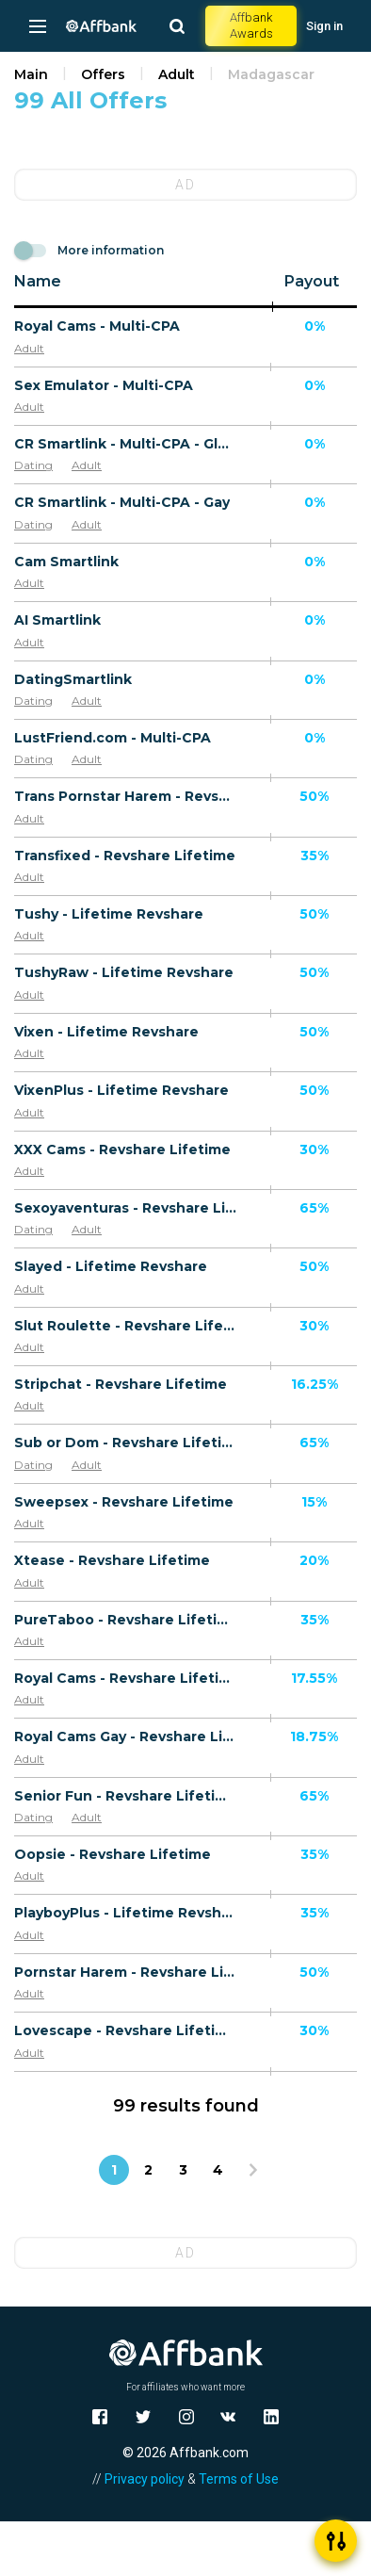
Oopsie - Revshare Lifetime (112, 1854)
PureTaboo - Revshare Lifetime (125, 1619)
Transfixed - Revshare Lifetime (124, 855)
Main (31, 74)
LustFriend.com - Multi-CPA (112, 737)
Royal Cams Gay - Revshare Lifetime (125, 1736)
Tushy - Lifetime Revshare (108, 913)
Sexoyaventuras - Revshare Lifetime (125, 1207)
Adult (176, 74)
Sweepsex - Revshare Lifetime (124, 1501)
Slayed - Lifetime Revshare (110, 1266)
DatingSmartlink (73, 679)
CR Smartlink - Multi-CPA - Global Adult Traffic (125, 443)
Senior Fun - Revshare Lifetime (125, 1795)
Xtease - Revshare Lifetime (112, 1560)
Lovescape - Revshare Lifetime (125, 2030)
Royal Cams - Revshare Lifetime (125, 1678)
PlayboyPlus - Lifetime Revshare (125, 1912)
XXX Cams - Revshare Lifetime (122, 1149)
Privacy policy (145, 2478)
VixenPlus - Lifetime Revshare (121, 1090)
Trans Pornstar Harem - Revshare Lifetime (125, 796)
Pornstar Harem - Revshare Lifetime (125, 1972)
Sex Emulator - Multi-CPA (103, 385)
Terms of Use (239, 2478)
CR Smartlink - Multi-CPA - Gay (122, 502)
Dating (33, 465)
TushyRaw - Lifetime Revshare (124, 972)
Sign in (324, 26)
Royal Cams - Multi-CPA (97, 326)
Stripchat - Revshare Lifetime (120, 1384)
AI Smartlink (57, 619)
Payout (311, 281)
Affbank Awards (251, 25)
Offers (103, 74)
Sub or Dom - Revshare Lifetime (125, 1442)
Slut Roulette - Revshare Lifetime (125, 1325)
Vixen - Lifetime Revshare (106, 1031)
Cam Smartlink (66, 561)
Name (37, 281)
